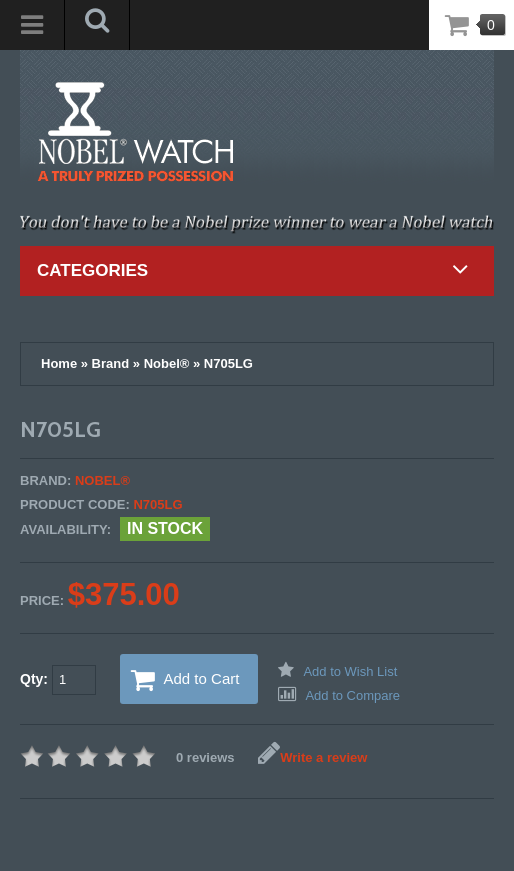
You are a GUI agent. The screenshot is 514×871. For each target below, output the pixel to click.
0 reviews (205, 757)
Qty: (58, 680)
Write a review (312, 757)
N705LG (228, 363)
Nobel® (167, 363)
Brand (111, 363)
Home (59, 363)
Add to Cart (185, 680)
